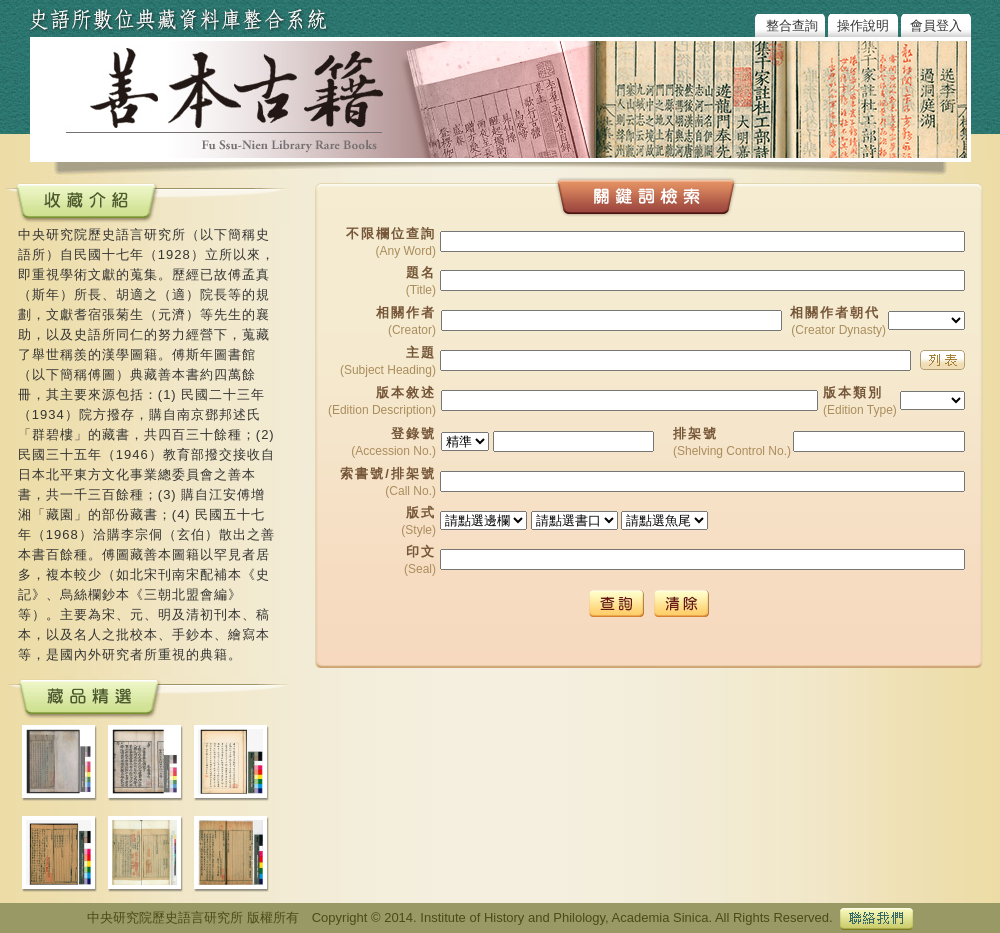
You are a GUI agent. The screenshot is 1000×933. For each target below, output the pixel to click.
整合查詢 (792, 25)
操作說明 (863, 25)
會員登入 (936, 25)
